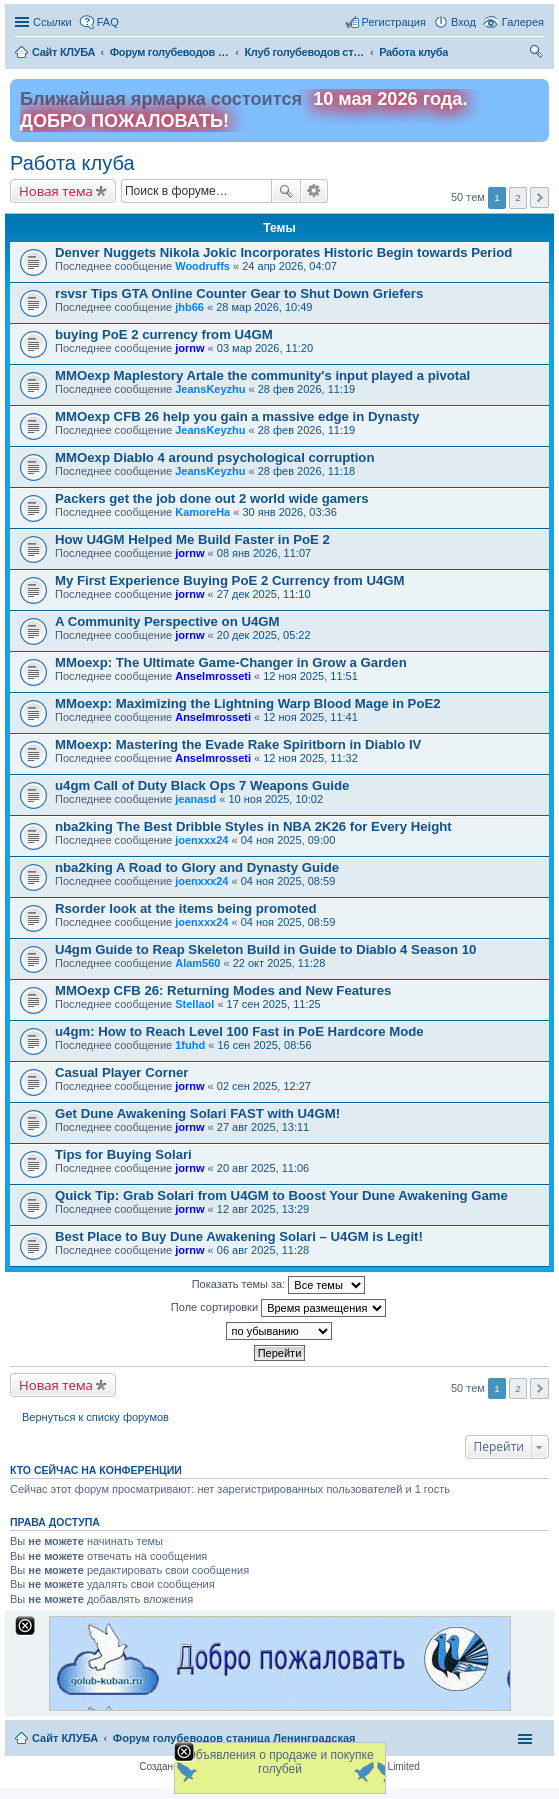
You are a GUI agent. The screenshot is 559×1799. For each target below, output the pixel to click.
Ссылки (52, 22)
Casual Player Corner (121, 1072)
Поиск (286, 191)
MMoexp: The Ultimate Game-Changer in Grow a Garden (231, 662)
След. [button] (539, 197)
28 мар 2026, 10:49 (264, 307)
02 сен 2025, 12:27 (264, 1086)
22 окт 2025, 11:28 (279, 963)
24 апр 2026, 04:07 (289, 266)
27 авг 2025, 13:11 (263, 1127)
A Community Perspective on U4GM (167, 621)
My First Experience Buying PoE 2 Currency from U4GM (230, 580)
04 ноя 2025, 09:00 (288, 840)
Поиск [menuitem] (538, 54)
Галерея (523, 22)
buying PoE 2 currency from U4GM (164, 334)
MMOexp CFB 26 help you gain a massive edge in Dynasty (237, 416)
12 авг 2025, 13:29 (263, 1209)
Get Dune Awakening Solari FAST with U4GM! (197, 1113)
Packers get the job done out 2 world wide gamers (212, 498)
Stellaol (194, 1004)
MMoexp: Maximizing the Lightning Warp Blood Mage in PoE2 (248, 703)
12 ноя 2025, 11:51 (310, 676)
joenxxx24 (201, 840)
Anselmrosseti (213, 676)
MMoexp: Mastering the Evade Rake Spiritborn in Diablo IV (238, 744)
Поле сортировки (278, 1308)
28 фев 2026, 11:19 (306, 389)
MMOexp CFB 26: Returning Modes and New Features (223, 990)
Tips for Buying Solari (123, 1154)
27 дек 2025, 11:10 (264, 594)
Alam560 (197, 963)
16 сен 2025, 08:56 (264, 1045)
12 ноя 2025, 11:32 (310, 758)
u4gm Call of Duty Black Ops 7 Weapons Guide (202, 785)
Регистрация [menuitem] (394, 22)
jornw (189, 348)
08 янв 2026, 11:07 (264, 553)
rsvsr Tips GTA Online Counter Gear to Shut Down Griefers (239, 293)
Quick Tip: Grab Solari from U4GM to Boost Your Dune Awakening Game (281, 1195)
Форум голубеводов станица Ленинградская (234, 1738)
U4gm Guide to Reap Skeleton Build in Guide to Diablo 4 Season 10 (265, 949)
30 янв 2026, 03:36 (289, 512)
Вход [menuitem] (463, 22)
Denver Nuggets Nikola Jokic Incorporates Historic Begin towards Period (283, 252)
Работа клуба (72, 163)
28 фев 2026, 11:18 (306, 471)
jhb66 (189, 307)
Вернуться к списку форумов (95, 1417)
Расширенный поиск (314, 191)
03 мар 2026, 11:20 (265, 348)
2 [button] (518, 197)
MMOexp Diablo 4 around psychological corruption (214, 457)
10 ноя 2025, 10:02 (275, 799)
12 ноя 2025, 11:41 (310, 717)
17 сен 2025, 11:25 (274, 1004)
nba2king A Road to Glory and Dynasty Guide (197, 867)
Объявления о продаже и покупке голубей (279, 1762)
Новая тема (56, 191)
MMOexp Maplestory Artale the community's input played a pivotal (262, 375)
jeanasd (195, 799)
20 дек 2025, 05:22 (264, 635)
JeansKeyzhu (210, 389)
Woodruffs (202, 266)
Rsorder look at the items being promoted (186, 908)
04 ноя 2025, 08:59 (288, 881)
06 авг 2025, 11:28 (263, 1250)
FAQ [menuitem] (108, 22)
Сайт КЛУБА (65, 1738)
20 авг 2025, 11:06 (263, 1168)
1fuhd (190, 1045)
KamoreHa (202, 512)
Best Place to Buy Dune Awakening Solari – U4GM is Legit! (239, 1236)
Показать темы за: (279, 1285)
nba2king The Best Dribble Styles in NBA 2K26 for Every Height (253, 826)
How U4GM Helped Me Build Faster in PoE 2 (192, 539)
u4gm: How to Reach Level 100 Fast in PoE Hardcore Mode (239, 1031)
